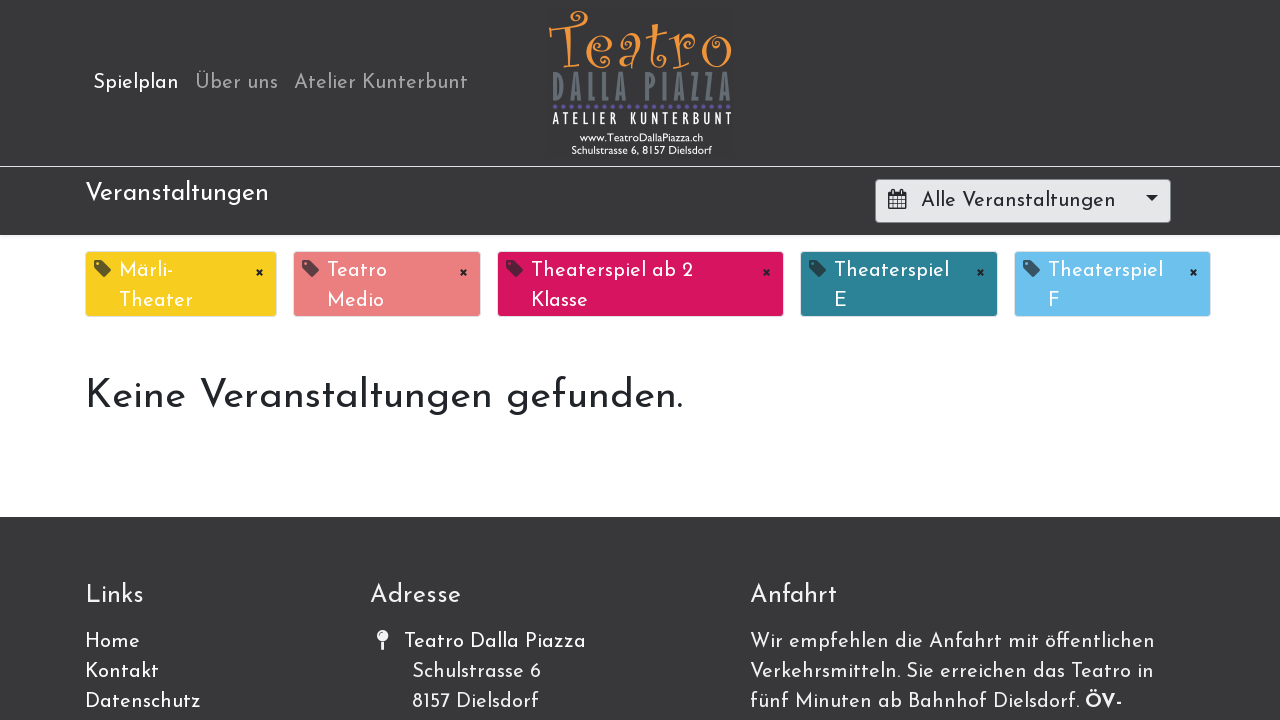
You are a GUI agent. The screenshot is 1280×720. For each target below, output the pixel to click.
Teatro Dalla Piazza (495, 642)
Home (112, 642)
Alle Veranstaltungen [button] (1005, 200)
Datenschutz (143, 702)
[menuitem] (136, 83)
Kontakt (122, 672)
